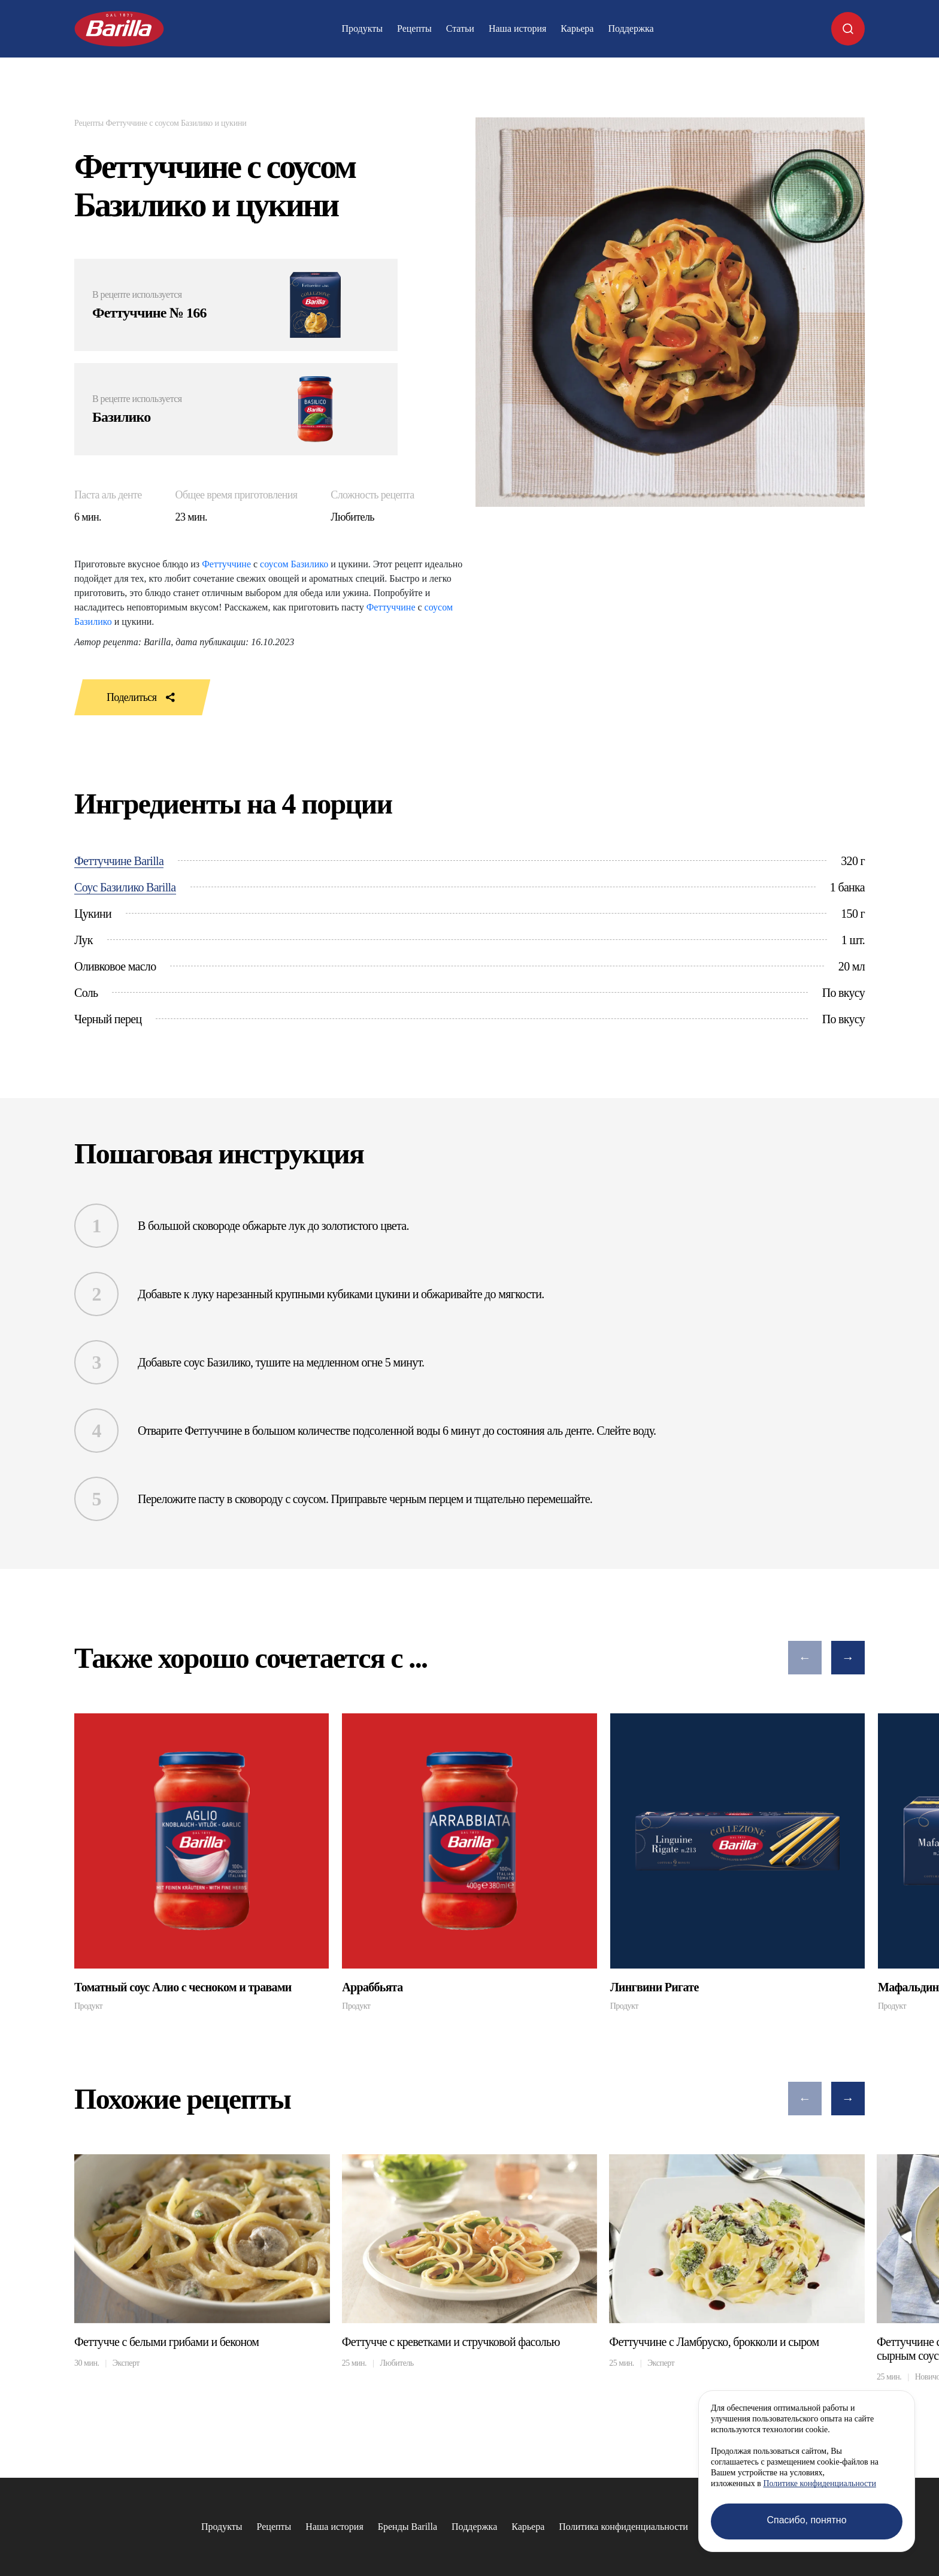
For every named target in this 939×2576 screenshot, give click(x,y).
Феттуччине (226, 564)
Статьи (460, 28)
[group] (201, 1862)
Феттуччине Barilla (118, 860)
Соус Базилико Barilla (125, 887)
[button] (805, 1657)
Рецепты (414, 28)
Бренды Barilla (407, 2526)
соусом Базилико (294, 564)
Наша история (517, 28)
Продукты (362, 28)
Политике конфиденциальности (819, 2483)
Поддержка (630, 28)
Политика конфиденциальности (623, 2526)
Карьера (577, 28)
